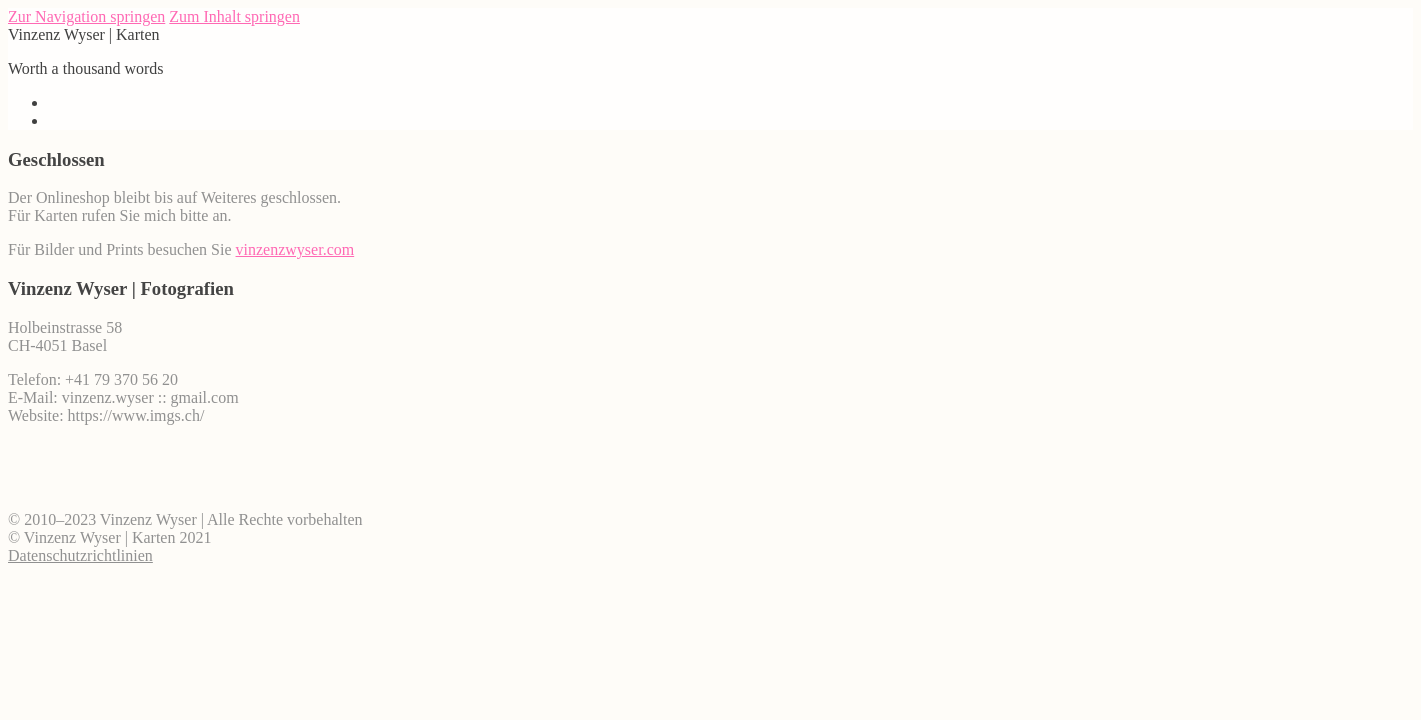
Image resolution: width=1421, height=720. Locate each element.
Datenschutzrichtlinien (80, 555)
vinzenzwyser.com (295, 249)
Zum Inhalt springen (234, 16)
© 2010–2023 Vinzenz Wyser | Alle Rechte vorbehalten (185, 519)
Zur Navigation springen (86, 16)
